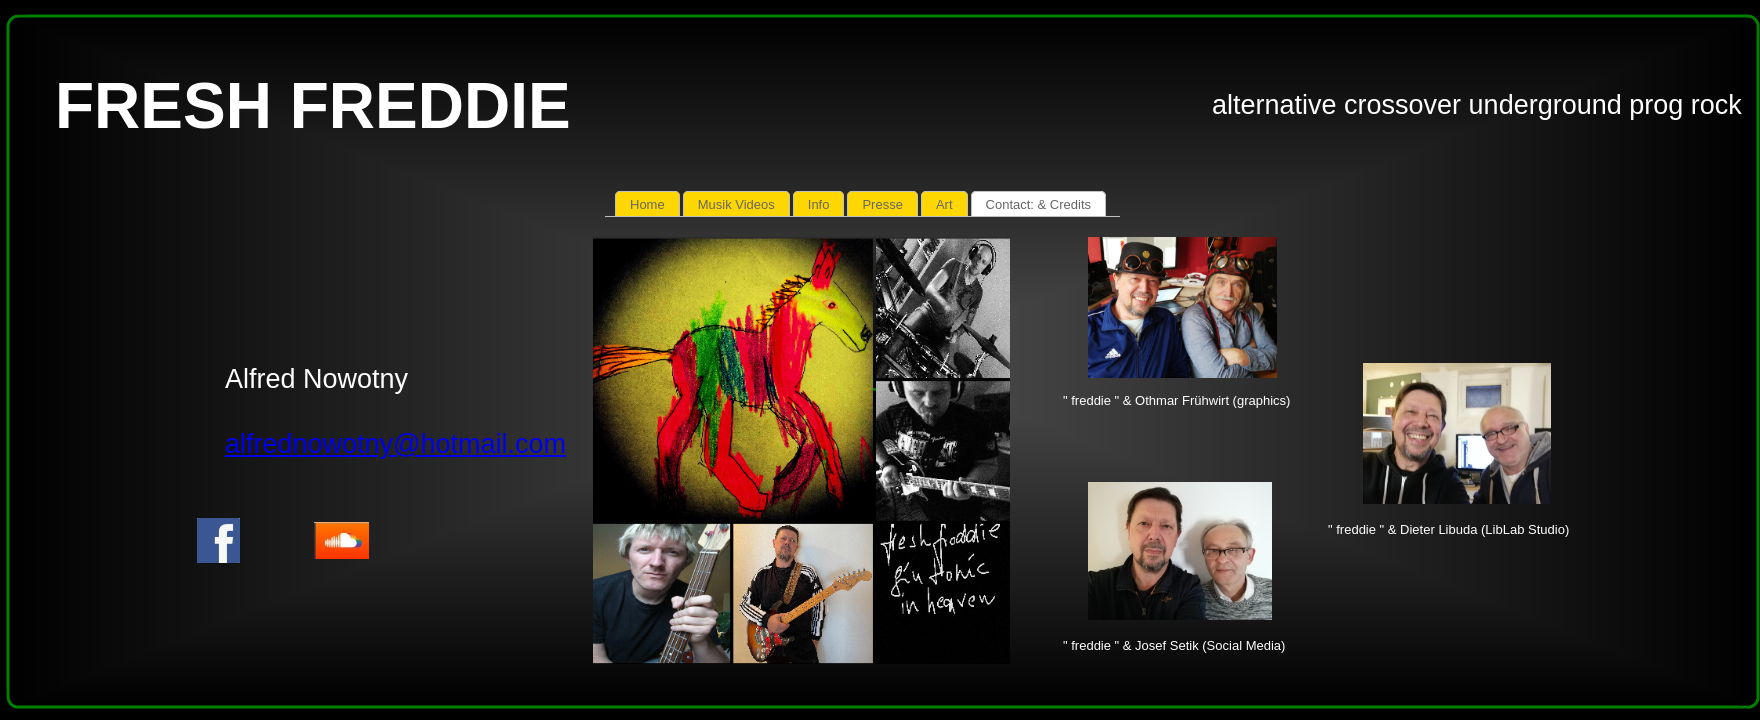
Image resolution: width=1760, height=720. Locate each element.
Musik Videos (736, 204)
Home (647, 204)
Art (944, 204)
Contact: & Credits (1039, 204)
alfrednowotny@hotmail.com (395, 444)
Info (819, 204)
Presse (882, 204)
